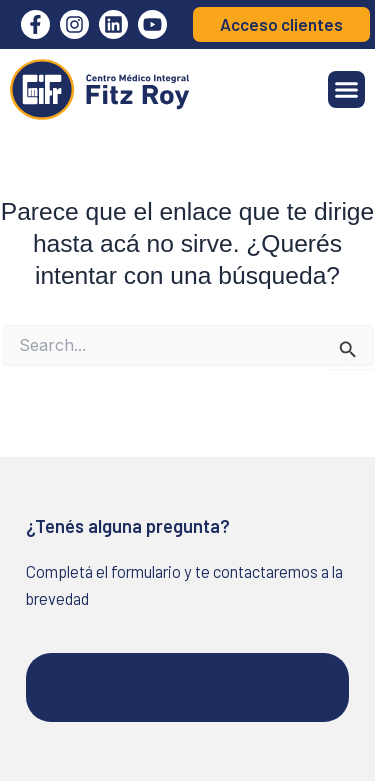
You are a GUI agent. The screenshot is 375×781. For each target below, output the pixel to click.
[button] (347, 90)
